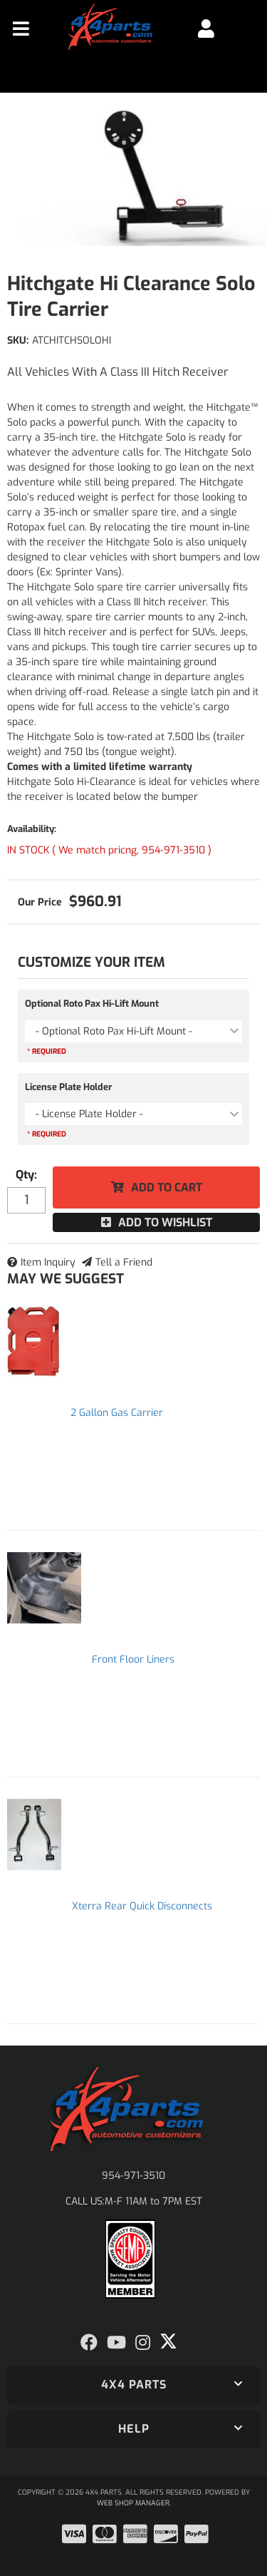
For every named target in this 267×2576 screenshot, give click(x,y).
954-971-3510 (133, 2175)
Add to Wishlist (165, 1222)
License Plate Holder (68, 1087)
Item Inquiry (48, 1262)
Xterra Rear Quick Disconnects (142, 1906)
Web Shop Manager (133, 2503)
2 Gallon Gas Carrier (116, 1413)
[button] (133, 2384)
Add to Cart (166, 1187)
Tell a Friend (123, 1262)
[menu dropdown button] (21, 28)
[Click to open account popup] (206, 28)
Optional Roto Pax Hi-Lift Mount (92, 1003)
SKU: (17, 340)
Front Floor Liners (133, 1659)
